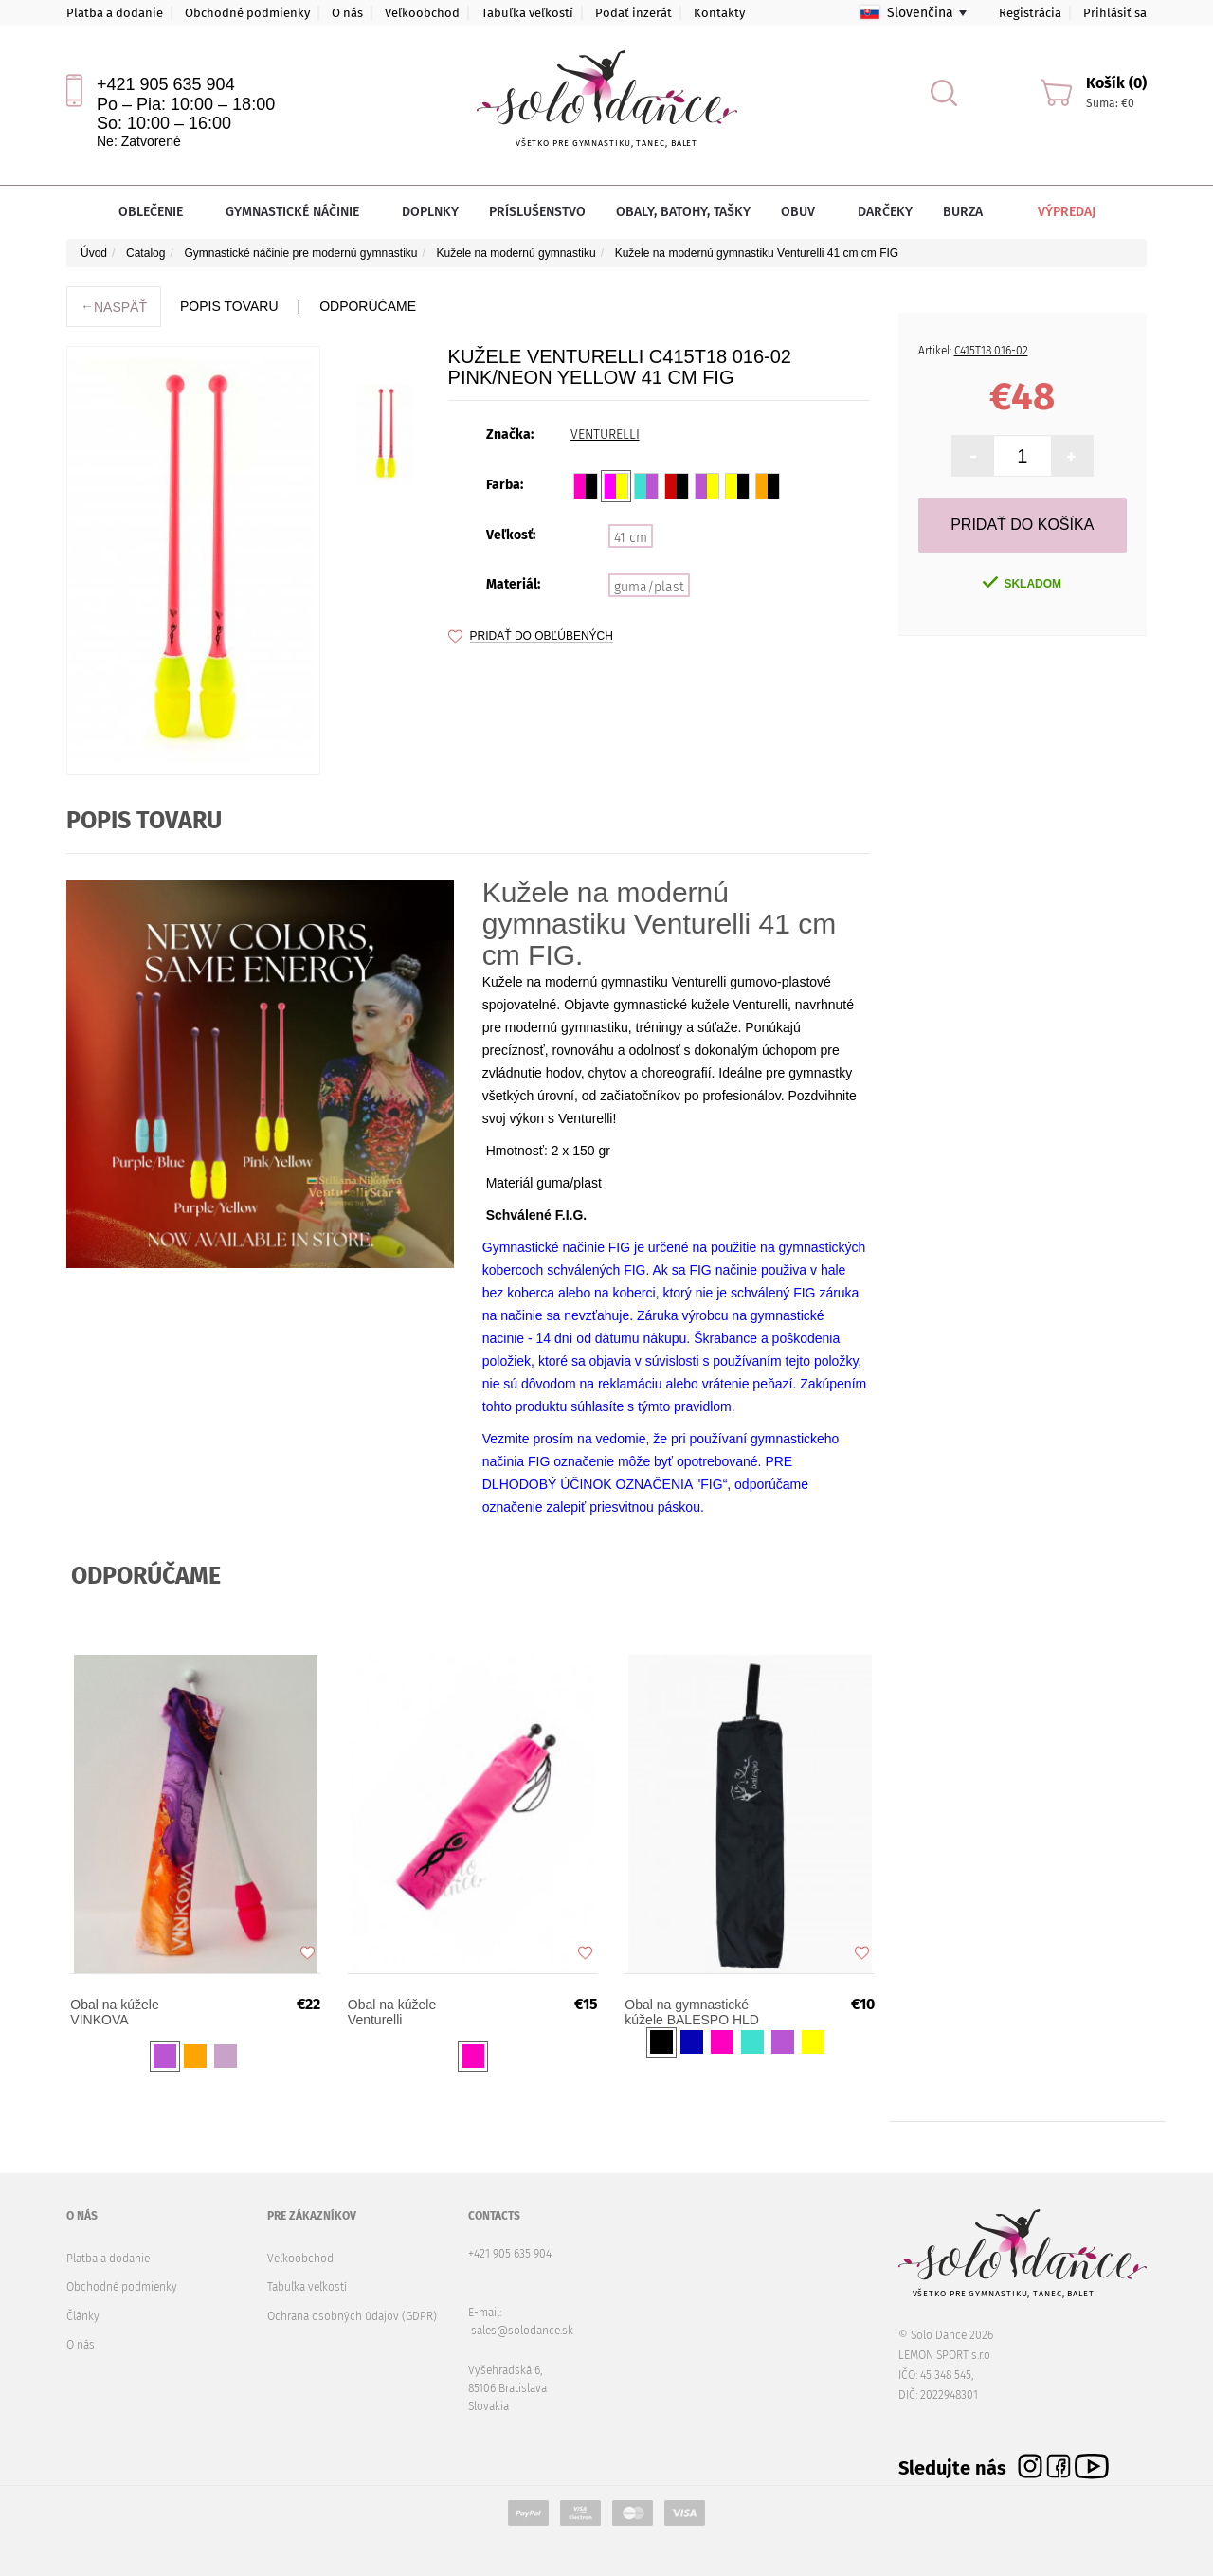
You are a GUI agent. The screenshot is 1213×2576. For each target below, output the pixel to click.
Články (83, 2316)
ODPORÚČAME (367, 306)
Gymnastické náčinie (298, 212)
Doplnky (430, 212)
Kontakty (719, 13)
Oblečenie (156, 212)
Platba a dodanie (114, 13)
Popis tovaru (229, 306)
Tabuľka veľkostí (527, 13)
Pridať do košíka (1022, 525)
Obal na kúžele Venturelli (393, 2013)
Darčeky (885, 212)
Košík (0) (1116, 83)
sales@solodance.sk (522, 2330)
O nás (347, 13)
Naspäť (114, 307)
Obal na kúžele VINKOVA (115, 2013)
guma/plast (649, 587)
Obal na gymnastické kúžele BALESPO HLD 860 (692, 2013)
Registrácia (1030, 13)
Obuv (804, 212)
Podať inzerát (633, 13)
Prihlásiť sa (1115, 13)
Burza (963, 212)
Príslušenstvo (537, 212)
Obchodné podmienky (247, 13)
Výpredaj (1053, 212)
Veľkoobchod (422, 13)
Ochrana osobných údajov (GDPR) (352, 2316)
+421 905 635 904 (166, 84)
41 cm (630, 538)
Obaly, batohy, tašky (683, 212)
